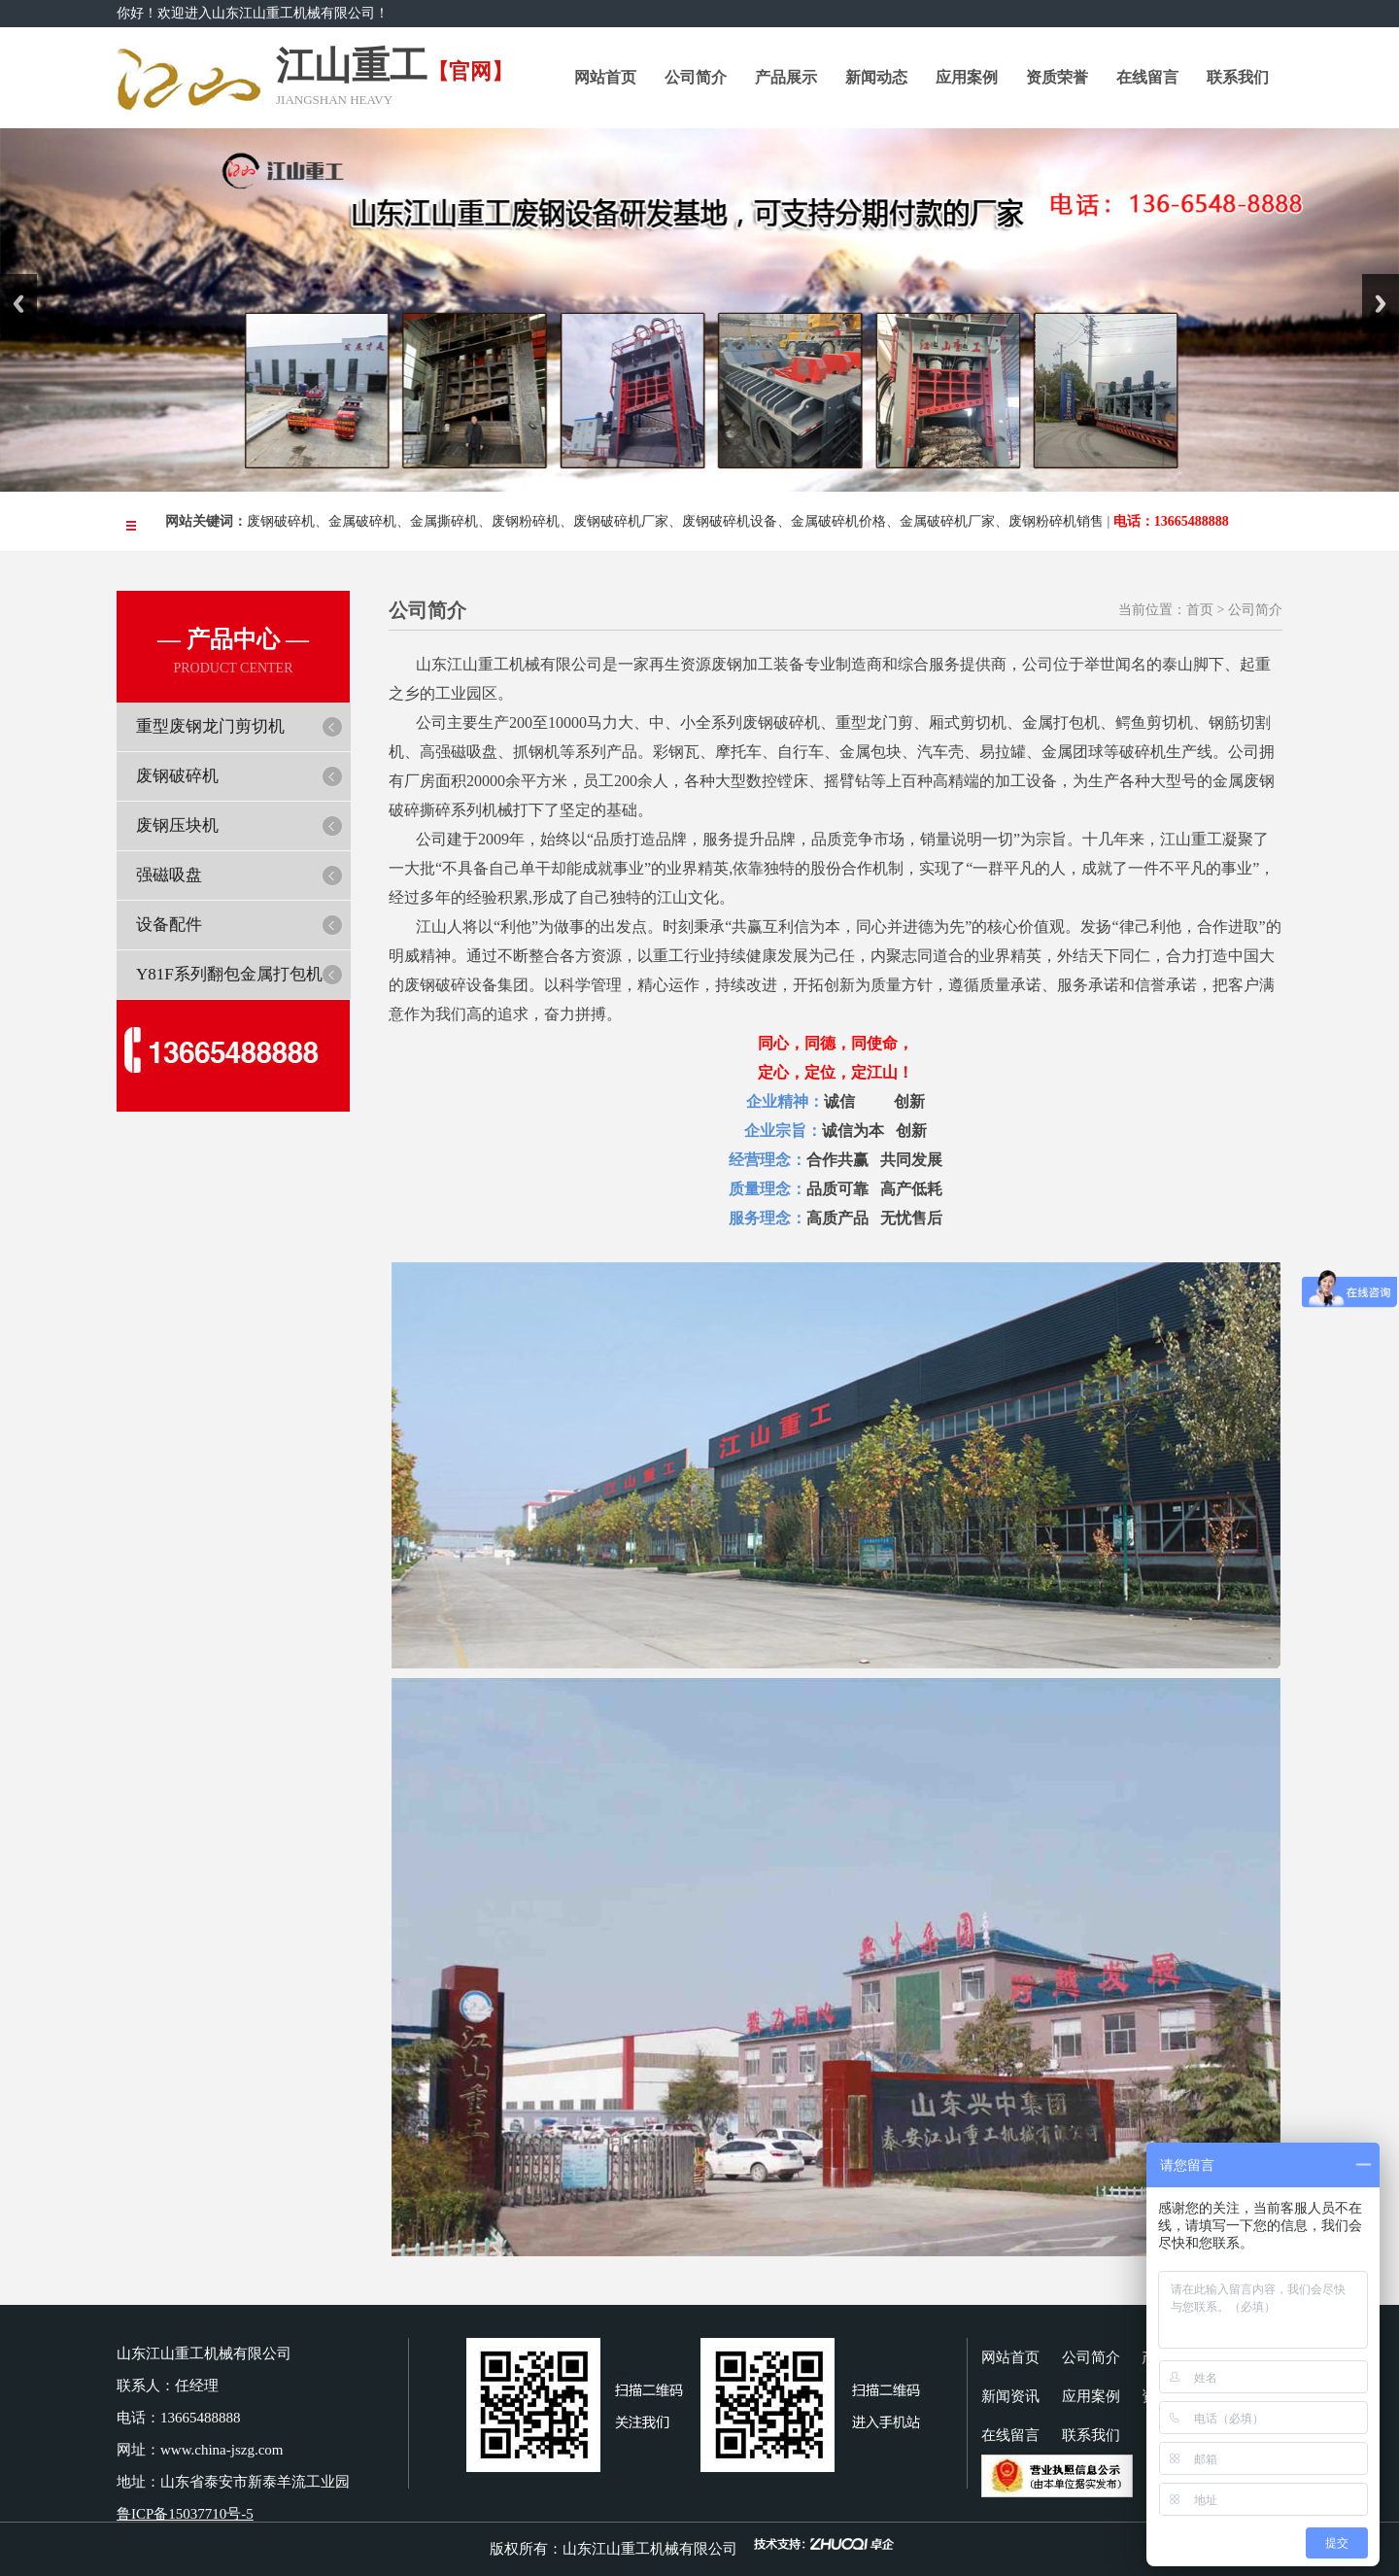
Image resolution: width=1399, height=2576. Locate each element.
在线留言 (1147, 77)
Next (1380, 303)
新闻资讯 (1010, 2396)
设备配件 (169, 924)
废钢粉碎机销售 (1056, 521)
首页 (1199, 609)
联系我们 (1238, 77)
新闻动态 (876, 77)
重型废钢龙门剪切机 (210, 726)
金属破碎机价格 (838, 521)
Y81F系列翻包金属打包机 (229, 974)
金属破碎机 (362, 521)
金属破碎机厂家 (947, 521)
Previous (18, 303)
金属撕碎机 (444, 521)
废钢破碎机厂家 (620, 521)
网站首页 (605, 77)
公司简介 (696, 77)
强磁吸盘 (169, 875)
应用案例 (967, 77)
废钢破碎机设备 (729, 521)
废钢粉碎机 (526, 521)
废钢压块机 (177, 825)
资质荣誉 (1057, 77)
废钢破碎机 (281, 521)
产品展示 (786, 77)
